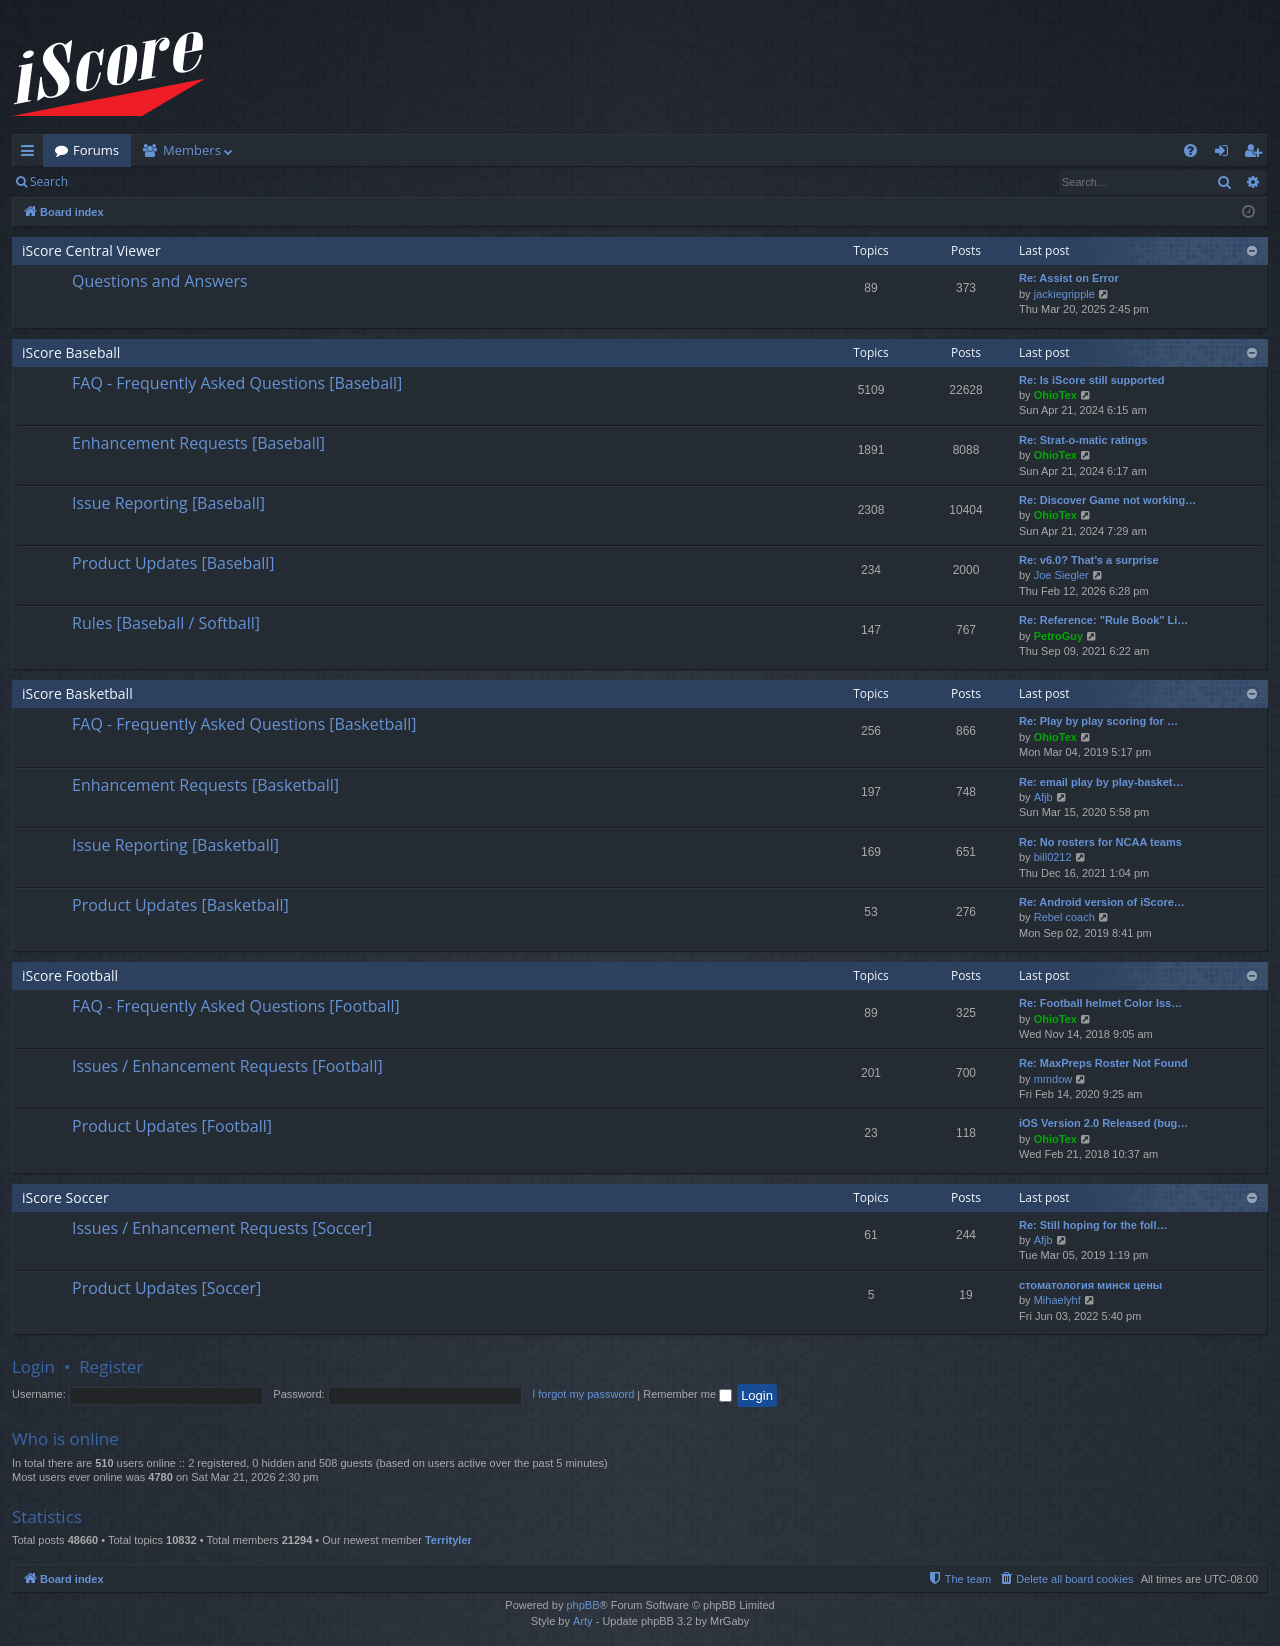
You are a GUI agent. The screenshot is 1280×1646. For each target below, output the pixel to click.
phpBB (582, 1605)
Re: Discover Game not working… (1107, 500)
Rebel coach (1064, 917)
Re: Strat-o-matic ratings (1083, 440)
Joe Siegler (1061, 575)
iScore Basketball (77, 693)
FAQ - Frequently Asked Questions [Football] (236, 1006)
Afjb (1043, 797)
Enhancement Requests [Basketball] (205, 785)
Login (112, 181)
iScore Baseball (71, 352)
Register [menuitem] (1257, 154)
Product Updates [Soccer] (166, 1288)
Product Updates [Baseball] (173, 563)
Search (49, 181)
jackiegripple (1064, 294)
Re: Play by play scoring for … (1098, 721)
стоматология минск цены (1090, 1285)
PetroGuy (1059, 636)
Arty (583, 1621)
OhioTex (1055, 395)
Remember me (687, 1394)
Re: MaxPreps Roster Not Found (1103, 1063)
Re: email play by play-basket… (1101, 782)
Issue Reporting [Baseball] (168, 503)
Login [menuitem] (1225, 154)
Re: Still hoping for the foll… (1093, 1225)
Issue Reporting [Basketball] (175, 845)
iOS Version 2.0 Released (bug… (1103, 1123)
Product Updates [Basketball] (180, 905)
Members (192, 150)
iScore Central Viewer (91, 250)
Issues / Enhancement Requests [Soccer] (222, 1228)
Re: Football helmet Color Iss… (1100, 1003)
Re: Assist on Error (1069, 278)
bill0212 (1053, 857)
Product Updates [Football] (172, 1126)
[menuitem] (1190, 150)
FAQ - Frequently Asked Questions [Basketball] (244, 724)
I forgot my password (583, 1394)
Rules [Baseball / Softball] (166, 623)
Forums (96, 150)
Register (178, 181)
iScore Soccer (65, 1197)
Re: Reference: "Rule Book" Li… (1103, 620)
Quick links (31, 154)
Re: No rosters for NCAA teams (1100, 842)
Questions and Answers (160, 281)
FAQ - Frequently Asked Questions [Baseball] (237, 383)
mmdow (1053, 1079)
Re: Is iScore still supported (1091, 380)
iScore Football (70, 975)
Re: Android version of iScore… (1102, 902)
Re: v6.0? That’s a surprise (1089, 560)
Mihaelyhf (1057, 1300)
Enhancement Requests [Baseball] (198, 443)
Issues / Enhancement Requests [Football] (227, 1066)
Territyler (448, 1540)
